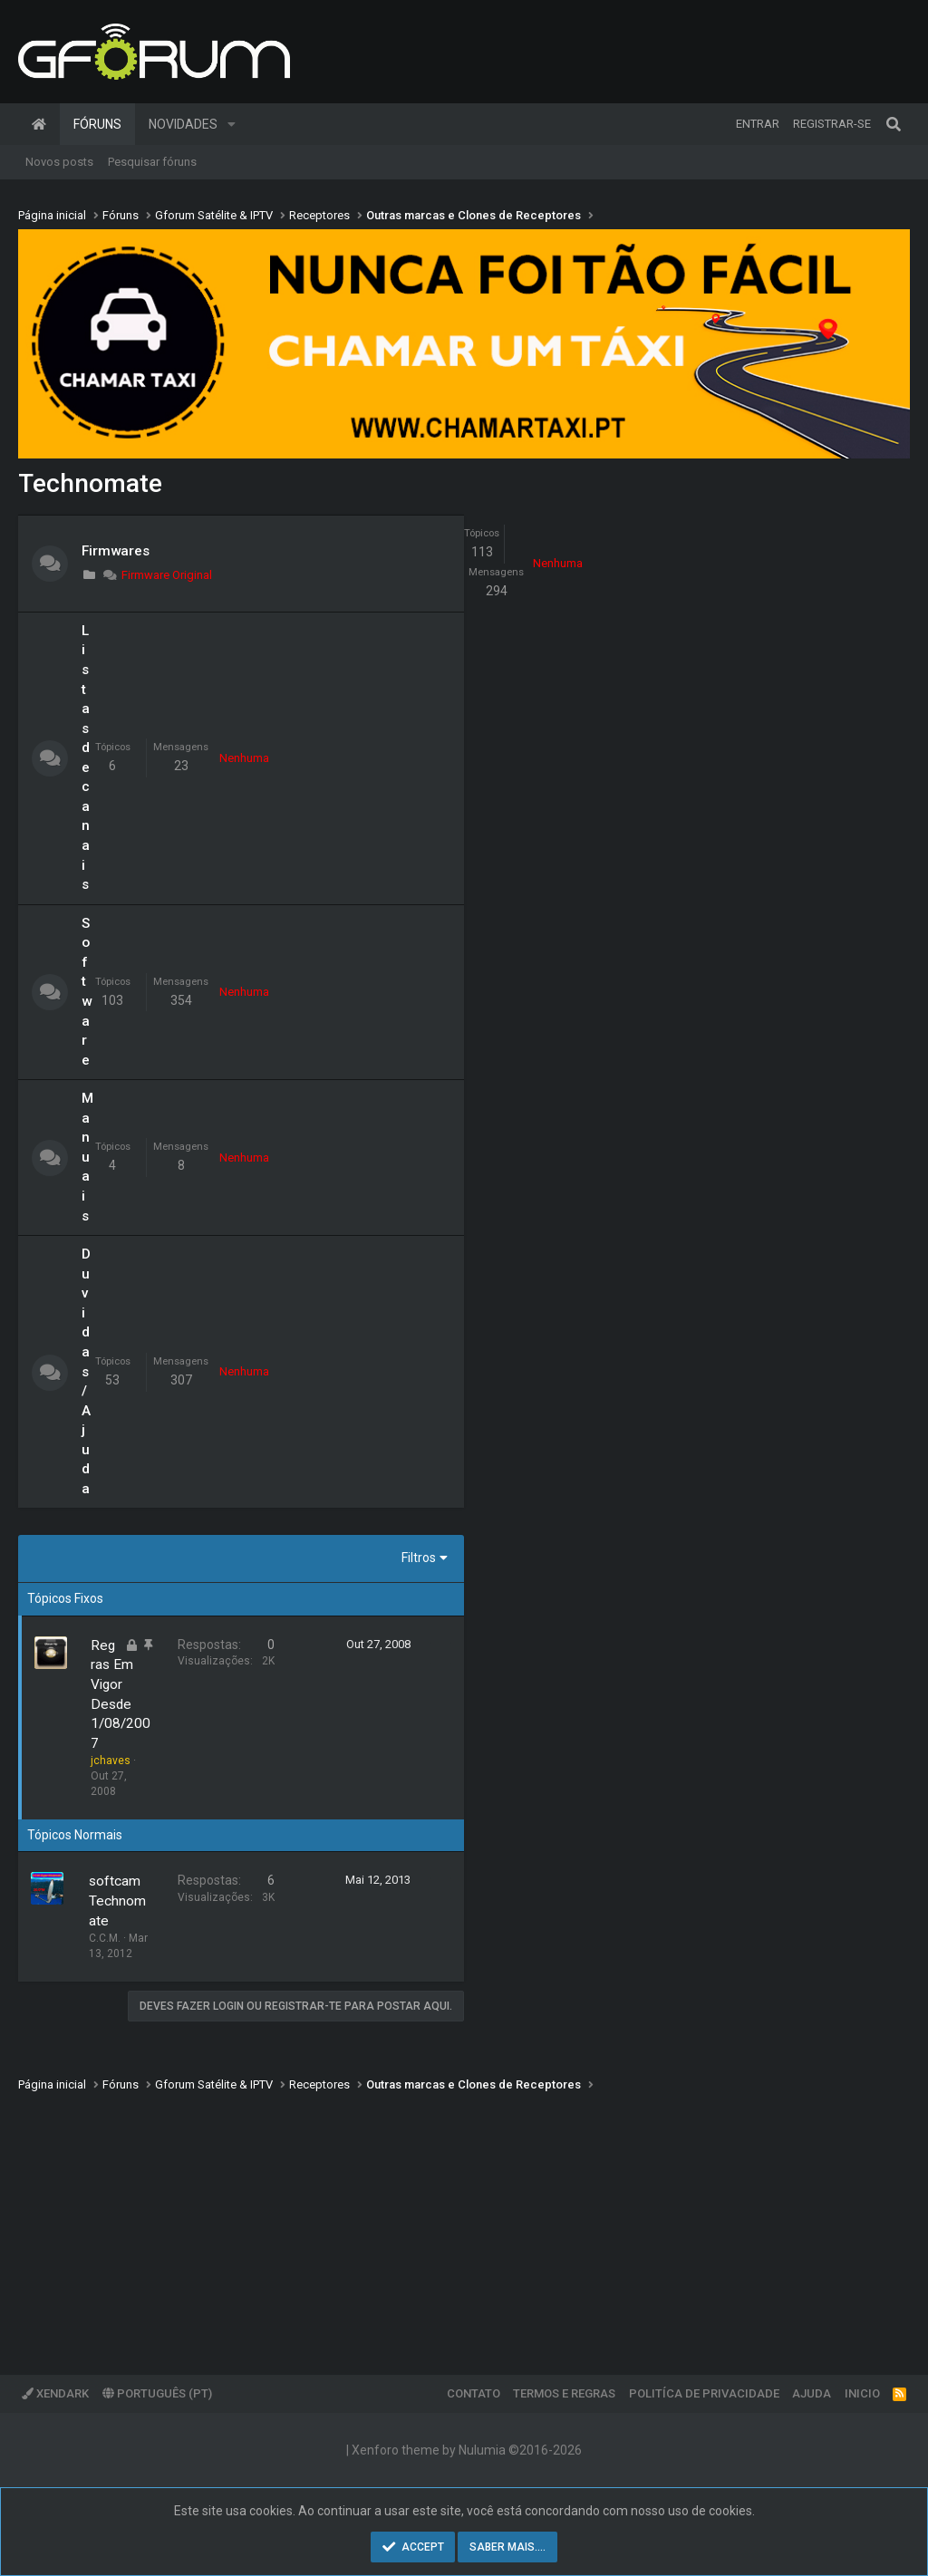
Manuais (87, 1156)
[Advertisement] (464, 2221)
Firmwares (116, 551)
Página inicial (39, 124)
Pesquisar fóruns (152, 162)
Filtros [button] (418, 1557)
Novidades (183, 124)
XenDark (55, 2393)
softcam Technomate (117, 1900)
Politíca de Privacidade (704, 2393)
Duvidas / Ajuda (86, 1371)
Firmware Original (157, 575)
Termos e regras (564, 2393)
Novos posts (59, 162)
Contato (473, 2393)
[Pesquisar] (893, 124)
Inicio (862, 2393)
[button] (231, 124)
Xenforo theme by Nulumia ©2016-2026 (467, 2450)
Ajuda (811, 2393)
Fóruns (97, 124)
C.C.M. (105, 1938)
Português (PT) (157, 2393)
